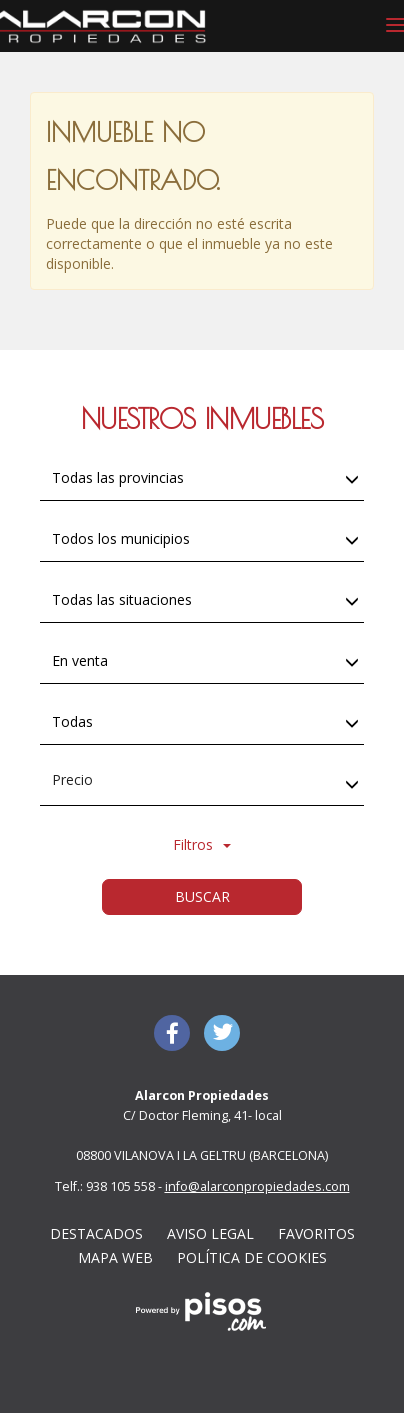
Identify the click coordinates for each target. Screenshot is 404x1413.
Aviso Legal (210, 1233)
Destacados (96, 1233)
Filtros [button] (202, 844)
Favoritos (316, 1233)
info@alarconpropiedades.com (257, 1186)
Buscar (202, 896)
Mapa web (115, 1257)
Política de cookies (252, 1257)
